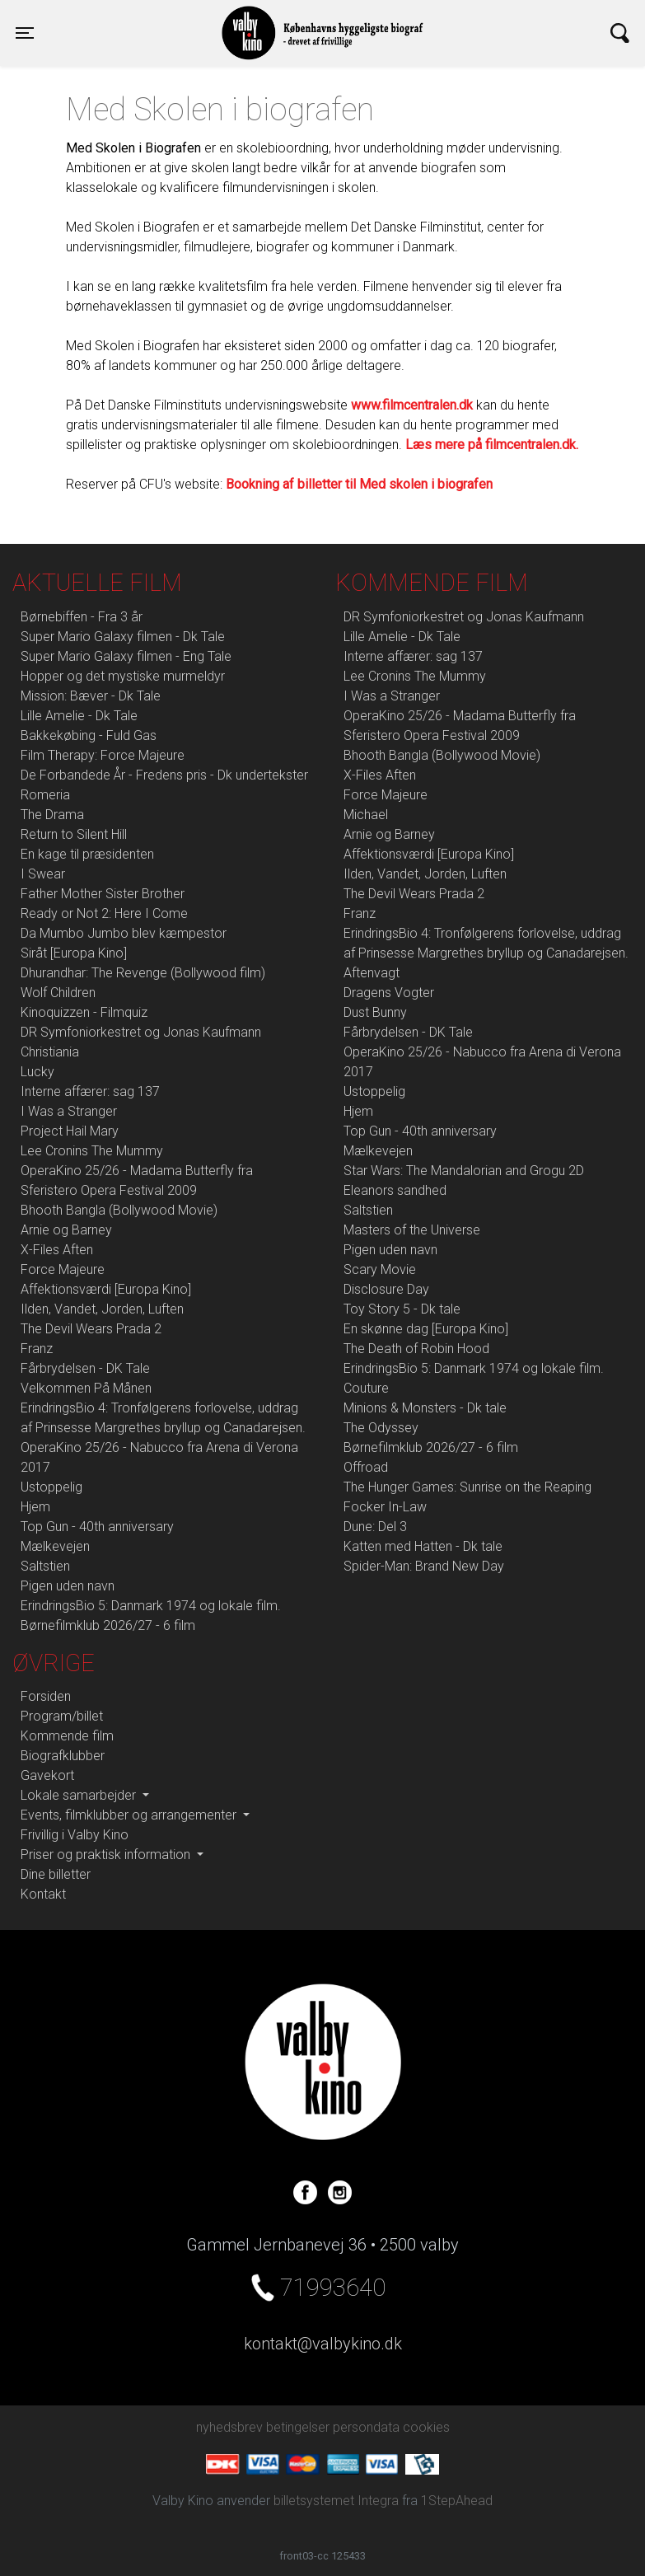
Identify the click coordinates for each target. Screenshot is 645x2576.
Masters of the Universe (412, 1230)
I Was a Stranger (69, 1111)
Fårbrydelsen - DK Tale (85, 1368)
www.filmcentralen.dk (412, 405)
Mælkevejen (55, 1546)
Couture (366, 1388)
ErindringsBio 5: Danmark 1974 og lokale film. (151, 1606)
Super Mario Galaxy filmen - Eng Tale (126, 656)
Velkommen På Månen (86, 1388)
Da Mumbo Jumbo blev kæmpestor (124, 933)
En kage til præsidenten (87, 854)
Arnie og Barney (66, 1230)
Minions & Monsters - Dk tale (425, 1408)
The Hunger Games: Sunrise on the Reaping (467, 1487)
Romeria (45, 795)
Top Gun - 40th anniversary (97, 1526)
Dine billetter (56, 1874)
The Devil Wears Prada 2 (91, 1329)
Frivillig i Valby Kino (75, 1835)
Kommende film (67, 1736)
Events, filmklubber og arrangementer (130, 1815)
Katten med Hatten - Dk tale (423, 1546)
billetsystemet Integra (336, 2500)
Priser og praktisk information (107, 1854)
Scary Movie (380, 1269)
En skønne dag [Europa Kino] (426, 1329)
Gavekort (47, 1775)
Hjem (35, 1507)
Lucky (37, 1072)
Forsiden (46, 1696)
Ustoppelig (51, 1487)
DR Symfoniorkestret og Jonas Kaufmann (141, 1032)
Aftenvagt (372, 973)
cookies (426, 2427)
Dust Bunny (375, 1012)
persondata (366, 2427)
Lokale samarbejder (80, 1795)
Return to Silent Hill (74, 834)
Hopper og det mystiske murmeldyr (123, 676)
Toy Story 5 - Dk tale (402, 1309)
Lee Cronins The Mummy (92, 1151)
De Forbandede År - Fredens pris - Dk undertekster (164, 775)
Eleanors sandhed (395, 1190)
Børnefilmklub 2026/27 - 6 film (108, 1625)
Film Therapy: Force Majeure (103, 755)
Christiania (50, 1052)
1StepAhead (457, 2500)
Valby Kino (170, 18)
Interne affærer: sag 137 (90, 1091)
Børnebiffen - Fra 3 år (82, 617)
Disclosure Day (386, 1289)
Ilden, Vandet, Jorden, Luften (102, 1309)
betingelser (298, 2427)
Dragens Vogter (389, 992)
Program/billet (62, 1716)
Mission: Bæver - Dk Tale (91, 696)
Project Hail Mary (70, 1131)
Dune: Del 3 (375, 1526)
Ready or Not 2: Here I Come (104, 913)
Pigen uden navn (68, 1586)
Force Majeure (63, 1269)
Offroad (366, 1467)
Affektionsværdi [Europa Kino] (106, 1289)
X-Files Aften (57, 1250)
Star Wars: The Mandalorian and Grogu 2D (464, 1170)
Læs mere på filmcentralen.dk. (491, 444)
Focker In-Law (385, 1507)
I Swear (43, 874)
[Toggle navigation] (25, 33)
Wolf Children (58, 992)
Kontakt (43, 1894)
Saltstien (45, 1566)
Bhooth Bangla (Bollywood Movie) (119, 1210)
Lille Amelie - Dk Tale (79, 716)
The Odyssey (381, 1428)
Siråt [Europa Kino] (74, 953)
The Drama (52, 814)
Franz (37, 1348)
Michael (366, 814)
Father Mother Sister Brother (103, 894)
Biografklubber (63, 1755)
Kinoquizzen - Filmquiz (84, 1012)
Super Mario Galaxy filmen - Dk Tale (123, 636)
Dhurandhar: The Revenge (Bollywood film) (143, 973)
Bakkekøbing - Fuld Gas (89, 735)
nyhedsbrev (229, 2427)
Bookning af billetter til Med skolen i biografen (359, 484)
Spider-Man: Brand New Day (424, 1566)
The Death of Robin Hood (416, 1348)
